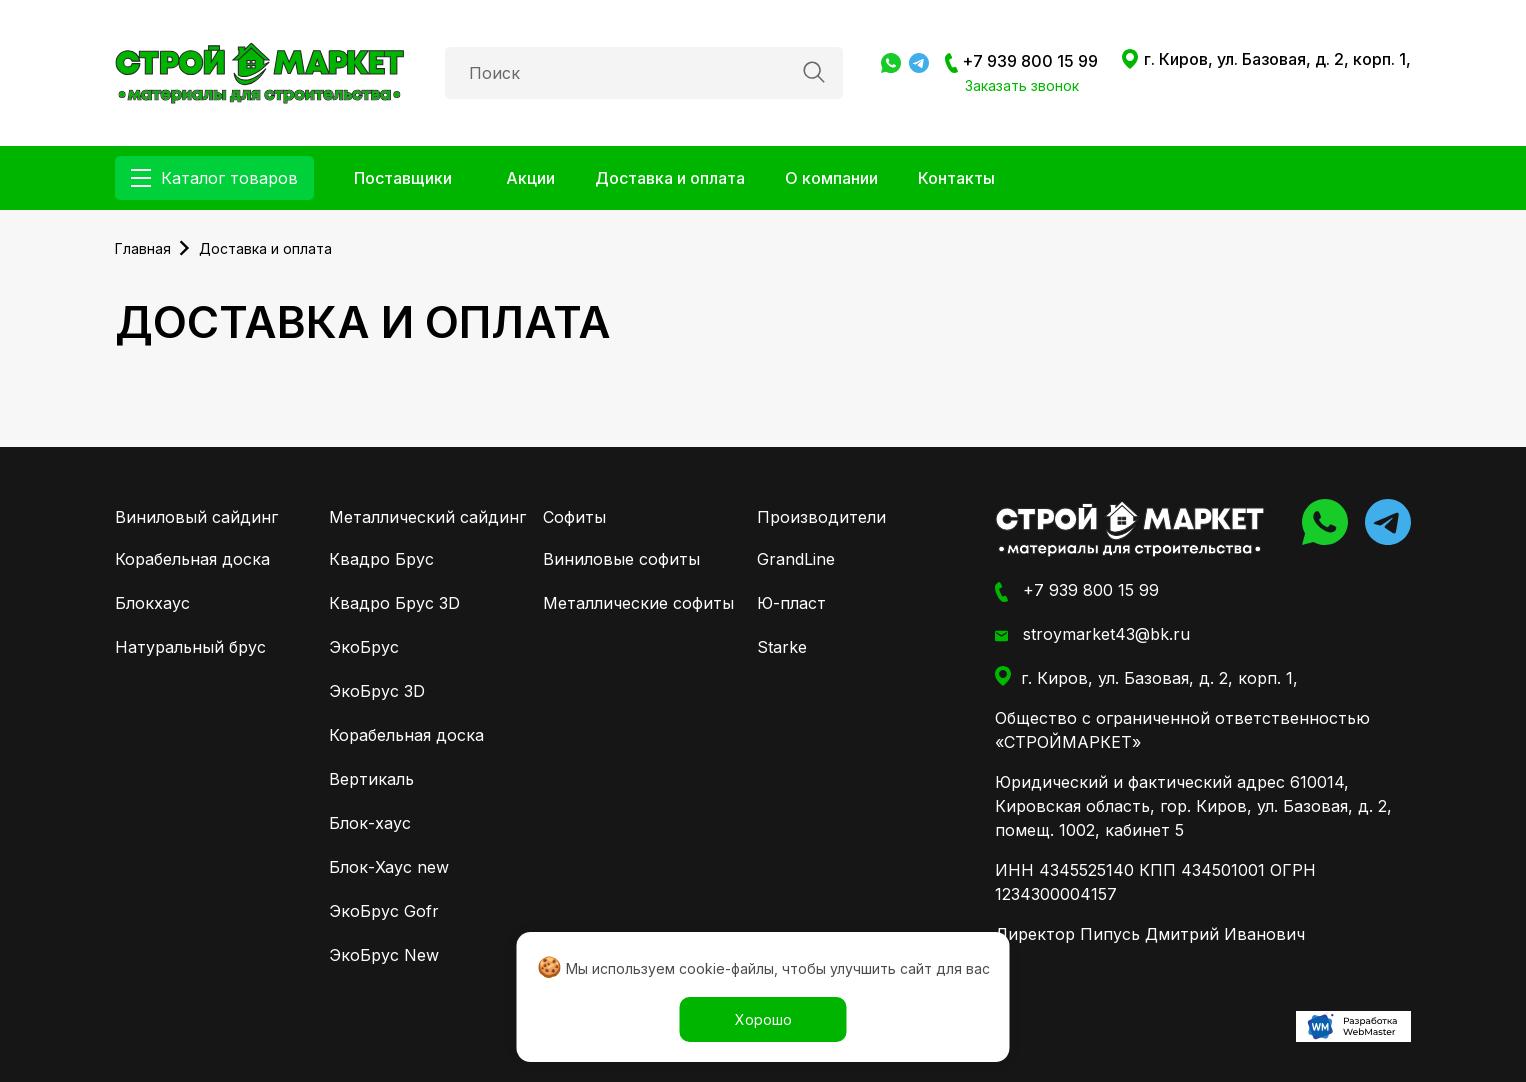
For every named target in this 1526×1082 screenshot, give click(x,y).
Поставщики (403, 178)
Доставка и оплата (670, 178)
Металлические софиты (638, 603)
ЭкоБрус (364, 647)
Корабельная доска (192, 559)
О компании (831, 178)
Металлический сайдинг (427, 517)
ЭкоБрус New (384, 955)
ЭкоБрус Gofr (384, 911)
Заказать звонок (1022, 85)
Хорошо (763, 1019)
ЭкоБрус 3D (377, 691)
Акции (530, 178)
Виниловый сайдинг (196, 517)
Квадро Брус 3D (394, 603)
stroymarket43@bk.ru (1092, 635)
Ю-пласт (791, 603)
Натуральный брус (190, 647)
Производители (821, 517)
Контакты (956, 178)
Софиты (574, 517)
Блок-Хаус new (389, 867)
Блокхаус (152, 603)
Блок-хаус (370, 823)
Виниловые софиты (621, 559)
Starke (782, 647)
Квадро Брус (381, 559)
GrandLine (796, 559)
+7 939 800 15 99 (1021, 62)
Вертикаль (371, 779)
